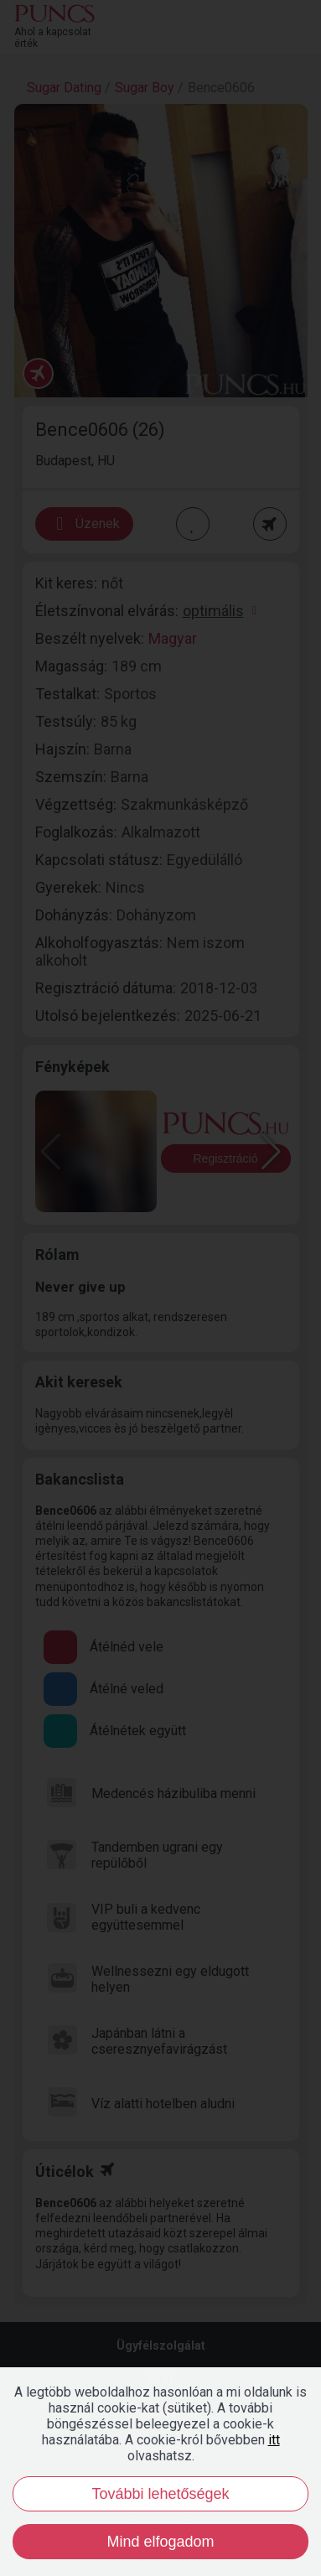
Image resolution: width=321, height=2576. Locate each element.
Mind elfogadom (160, 2541)
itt (274, 2440)
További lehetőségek (160, 2493)
